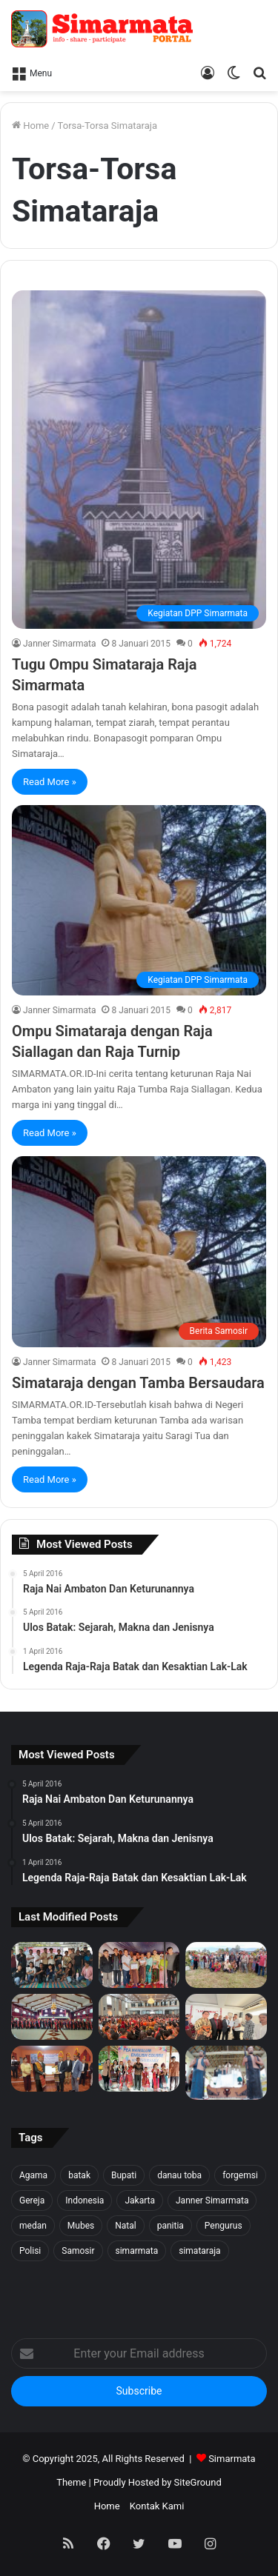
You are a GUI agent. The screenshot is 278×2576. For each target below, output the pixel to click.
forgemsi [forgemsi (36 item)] (240, 2175)
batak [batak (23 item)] (79, 2175)
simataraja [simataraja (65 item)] (199, 2251)
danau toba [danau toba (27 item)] (179, 2175)
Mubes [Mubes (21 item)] (80, 2225)
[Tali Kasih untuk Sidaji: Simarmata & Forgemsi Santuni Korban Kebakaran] (139, 1965)
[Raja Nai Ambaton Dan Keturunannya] (226, 2073)
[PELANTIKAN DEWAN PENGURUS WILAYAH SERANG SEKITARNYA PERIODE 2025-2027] (52, 2069)
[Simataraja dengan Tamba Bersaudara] (139, 1251)
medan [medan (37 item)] (33, 2225)
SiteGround (198, 2482)
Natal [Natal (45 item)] (125, 2225)
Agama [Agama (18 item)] (33, 2175)
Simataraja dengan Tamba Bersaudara (138, 1383)
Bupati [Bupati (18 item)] (123, 2175)
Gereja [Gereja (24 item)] (31, 2200)
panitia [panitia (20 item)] (170, 2225)
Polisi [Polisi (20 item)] (30, 2251)
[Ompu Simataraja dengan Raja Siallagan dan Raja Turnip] (139, 900)
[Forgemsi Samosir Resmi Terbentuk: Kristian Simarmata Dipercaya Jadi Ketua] (52, 1965)
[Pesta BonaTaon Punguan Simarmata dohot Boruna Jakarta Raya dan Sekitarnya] (139, 2017)
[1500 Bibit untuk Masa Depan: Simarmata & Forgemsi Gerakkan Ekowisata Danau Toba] (226, 1965)
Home (30, 125)
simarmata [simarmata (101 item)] (137, 2251)
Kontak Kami (157, 2506)
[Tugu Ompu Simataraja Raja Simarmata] (139, 459)
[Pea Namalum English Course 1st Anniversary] (139, 2069)
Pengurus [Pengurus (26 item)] (223, 2225)
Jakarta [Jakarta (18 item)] (140, 2200)
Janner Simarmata (59, 643)
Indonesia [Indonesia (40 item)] (84, 2200)
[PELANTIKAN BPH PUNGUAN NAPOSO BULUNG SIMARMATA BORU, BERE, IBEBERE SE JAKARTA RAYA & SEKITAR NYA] (226, 2017)
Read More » (49, 781)
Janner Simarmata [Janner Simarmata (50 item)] (212, 2200)
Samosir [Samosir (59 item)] (78, 2251)
